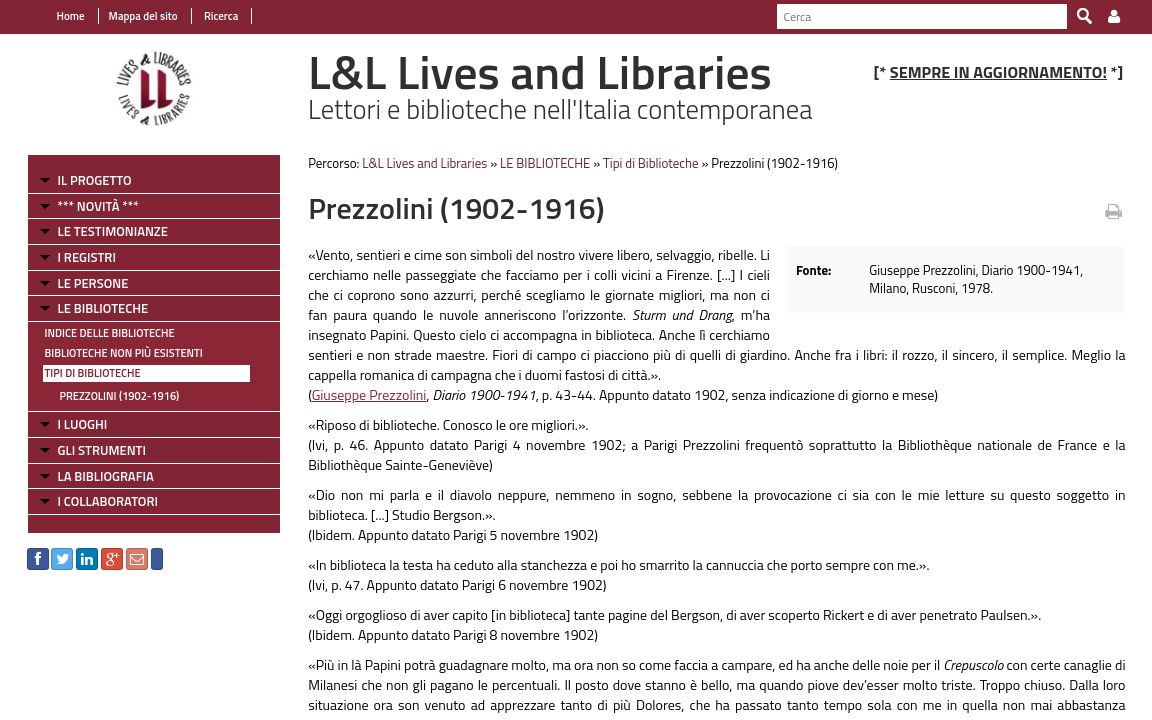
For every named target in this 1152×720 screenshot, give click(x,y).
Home (59, 16)
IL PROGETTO (83, 180)
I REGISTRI (75, 257)
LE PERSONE (81, 283)
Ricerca (208, 16)
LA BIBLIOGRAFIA (94, 476)
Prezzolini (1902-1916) (108, 396)
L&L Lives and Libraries (419, 163)
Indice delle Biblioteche (98, 333)
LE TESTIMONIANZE (101, 231)
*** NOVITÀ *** (86, 206)
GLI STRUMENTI (90, 450)
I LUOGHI (71, 424)
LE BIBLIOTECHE (91, 308)
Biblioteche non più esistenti (112, 353)
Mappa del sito (131, 16)
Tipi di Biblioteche (81, 373)
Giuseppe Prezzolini (363, 394)
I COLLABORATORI (96, 501)
